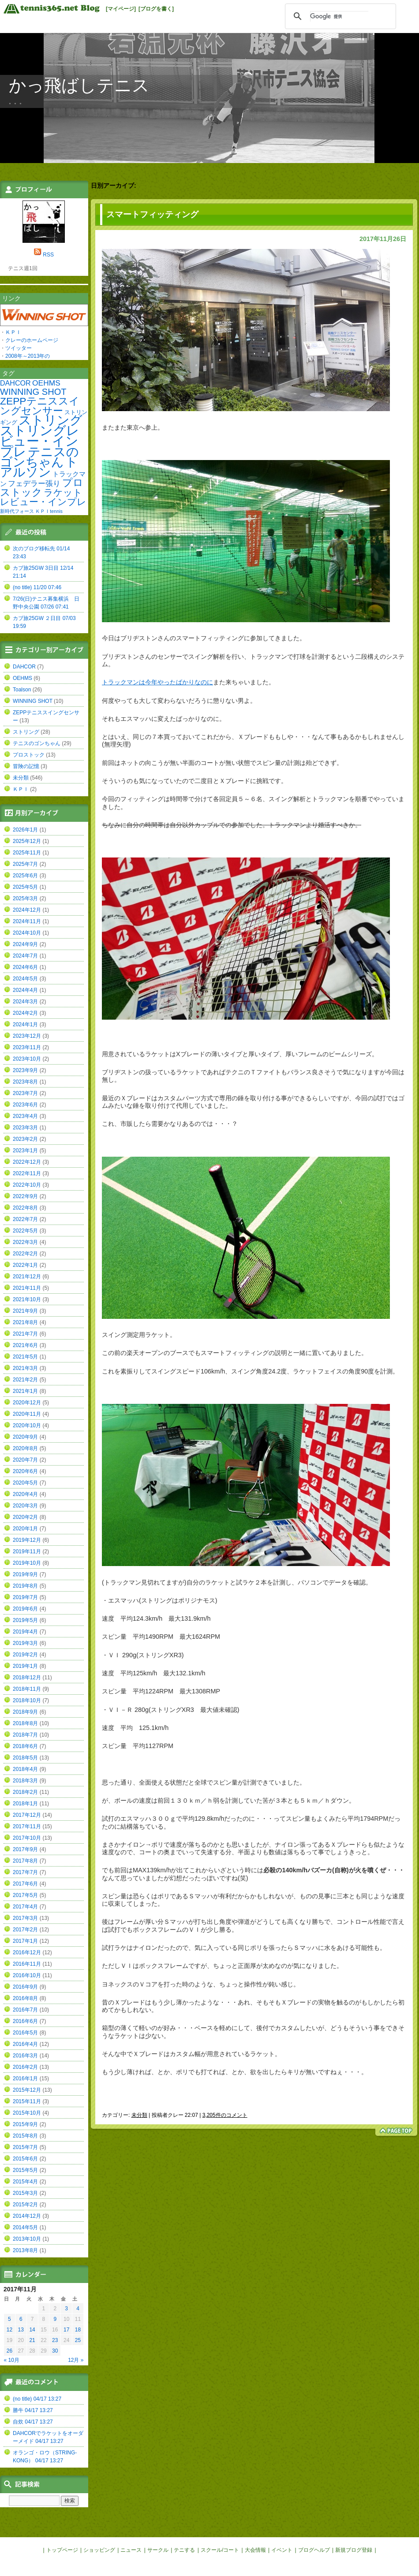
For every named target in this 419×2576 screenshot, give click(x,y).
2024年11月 (27, 921)
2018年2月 (25, 1792)
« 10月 (11, 2360)
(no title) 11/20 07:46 (37, 587)
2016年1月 (25, 2078)
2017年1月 (25, 1941)
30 (55, 2351)
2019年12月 (27, 1540)
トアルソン (39, 467)
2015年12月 (27, 2090)
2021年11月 (27, 1288)
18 (78, 2330)
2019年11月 (27, 1551)
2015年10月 (27, 2113)
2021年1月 (25, 1391)
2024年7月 (25, 956)
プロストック (41, 487)
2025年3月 (25, 898)
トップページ (62, 2550)
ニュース (131, 2550)
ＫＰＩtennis (48, 511)
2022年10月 (27, 1185)
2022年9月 (25, 1196)
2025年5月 (25, 887)
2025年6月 (25, 875)
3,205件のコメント (224, 2115)
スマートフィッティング (152, 214)
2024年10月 (27, 933)
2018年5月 (25, 1758)
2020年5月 (25, 1483)
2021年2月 (25, 1380)
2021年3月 (25, 1368)
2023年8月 (25, 1082)
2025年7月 (25, 864)
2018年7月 (25, 1735)
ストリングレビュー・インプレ (39, 441)
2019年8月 (25, 1586)
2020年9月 (25, 1437)
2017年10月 (27, 1838)
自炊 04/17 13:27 (33, 2422)
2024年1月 (25, 1024)
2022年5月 (25, 1231)
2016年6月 (25, 2021)
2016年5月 (25, 2033)
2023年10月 (27, 1059)
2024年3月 (25, 1001)
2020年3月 (25, 1506)
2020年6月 (25, 1471)
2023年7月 (25, 1093)
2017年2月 (25, 1929)
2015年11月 (27, 2101)
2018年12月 (27, 1677)
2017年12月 (27, 1815)
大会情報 (255, 2550)
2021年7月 (25, 1334)
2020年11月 (27, 1414)
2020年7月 (25, 1460)
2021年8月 (25, 1322)
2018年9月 (25, 1712)
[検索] (339, 16)
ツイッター (18, 348)
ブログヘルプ (314, 2550)
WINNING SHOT (33, 392)
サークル (157, 2550)
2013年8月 (25, 2250)
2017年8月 (25, 1861)
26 (9, 2351)
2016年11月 (27, 1964)
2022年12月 (27, 1162)
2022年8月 (25, 1208)
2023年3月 (25, 1128)
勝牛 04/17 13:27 (33, 2410)
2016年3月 (25, 2056)
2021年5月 (25, 1357)
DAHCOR (15, 383)
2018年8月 (25, 1723)
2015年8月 (25, 2136)
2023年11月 (27, 1047)
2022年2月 (25, 1254)
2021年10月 (27, 1299)
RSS (48, 255)
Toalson (22, 690)
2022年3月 (25, 1242)
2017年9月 (25, 1849)
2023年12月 (27, 1036)
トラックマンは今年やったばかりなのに (157, 682)
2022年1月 (25, 1265)
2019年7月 (25, 1597)
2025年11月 (27, 853)
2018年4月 (25, 1769)
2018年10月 (27, 1700)
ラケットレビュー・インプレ (43, 497)
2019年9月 (25, 1574)
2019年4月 (25, 1632)
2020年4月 (25, 1494)
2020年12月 (27, 1402)
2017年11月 (27, 1826)
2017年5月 (25, 1895)
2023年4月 (25, 1116)
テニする (184, 2550)
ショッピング (99, 2550)
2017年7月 (25, 1872)
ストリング (50, 420)
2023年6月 (25, 1105)
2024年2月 (25, 1013)
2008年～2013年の (27, 356)
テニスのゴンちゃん (39, 457)
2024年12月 (27, 910)
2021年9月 (25, 1311)
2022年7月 (25, 1219)
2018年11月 (27, 1689)
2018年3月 (25, 1781)
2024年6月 (25, 967)
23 (55, 2340)
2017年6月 (25, 1884)
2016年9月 (25, 1987)
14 (32, 2330)
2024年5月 (25, 979)
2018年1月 (25, 1803)
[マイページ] (121, 9)
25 (78, 2340)
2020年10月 (27, 1425)
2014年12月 (27, 2216)
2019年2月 (25, 1655)
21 (32, 2340)
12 (9, 2330)
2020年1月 (25, 1529)
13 (21, 2330)
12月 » (75, 2360)
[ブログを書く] (156, 9)
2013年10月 (27, 2239)
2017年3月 (25, 1918)
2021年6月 (25, 1345)
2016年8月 (25, 1998)
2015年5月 (25, 2170)
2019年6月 (25, 1609)
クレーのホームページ (31, 340)
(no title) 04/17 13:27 (37, 2399)
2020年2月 (25, 1517)
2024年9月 (25, 944)
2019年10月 (27, 1563)
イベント (281, 2550)
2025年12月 (27, 841)
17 (66, 2330)
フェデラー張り (34, 483)
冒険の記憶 (26, 766)
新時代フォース (17, 511)
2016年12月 (27, 1952)
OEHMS (46, 383)
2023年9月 (25, 1070)
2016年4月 (25, 2044)
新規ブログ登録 (353, 2550)
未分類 (139, 2115)
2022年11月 (27, 1173)
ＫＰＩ (13, 332)
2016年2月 (25, 2067)
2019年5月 (25, 1620)
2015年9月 (25, 2124)
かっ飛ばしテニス (79, 85)
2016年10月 (27, 1975)
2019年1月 (25, 1666)
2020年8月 (25, 1448)
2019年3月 (25, 1643)
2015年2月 (25, 2204)
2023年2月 (25, 1139)
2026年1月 (25, 830)
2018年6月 (25, 1746)
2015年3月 (25, 2193)
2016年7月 (25, 2010)
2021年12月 (27, 1276)
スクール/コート (220, 2550)
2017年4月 (25, 1907)
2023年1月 (25, 1150)
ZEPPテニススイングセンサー (39, 405)
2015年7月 (25, 2147)
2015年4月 (25, 2182)
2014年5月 (25, 2227)
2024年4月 (25, 990)
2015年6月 (25, 2159)
